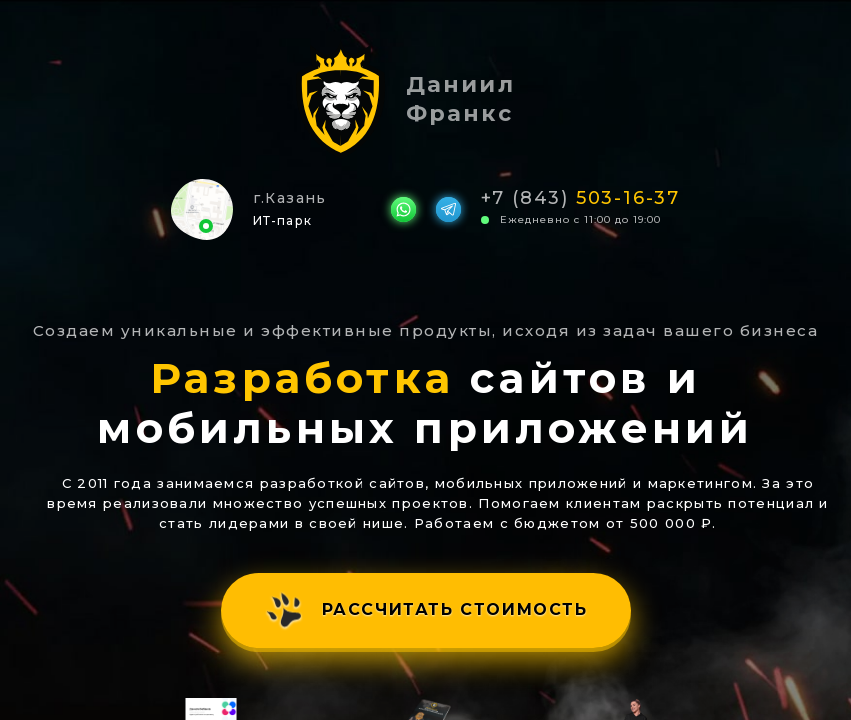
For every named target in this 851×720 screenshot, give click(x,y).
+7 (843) (580, 197)
